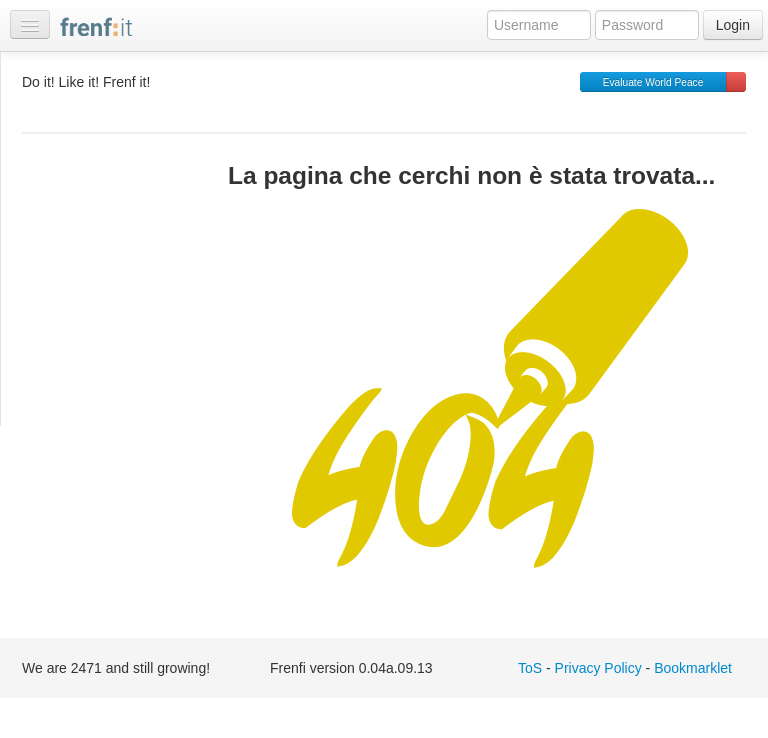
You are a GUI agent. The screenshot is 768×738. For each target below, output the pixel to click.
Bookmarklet (693, 668)
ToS (530, 668)
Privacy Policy (598, 668)
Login (733, 25)
